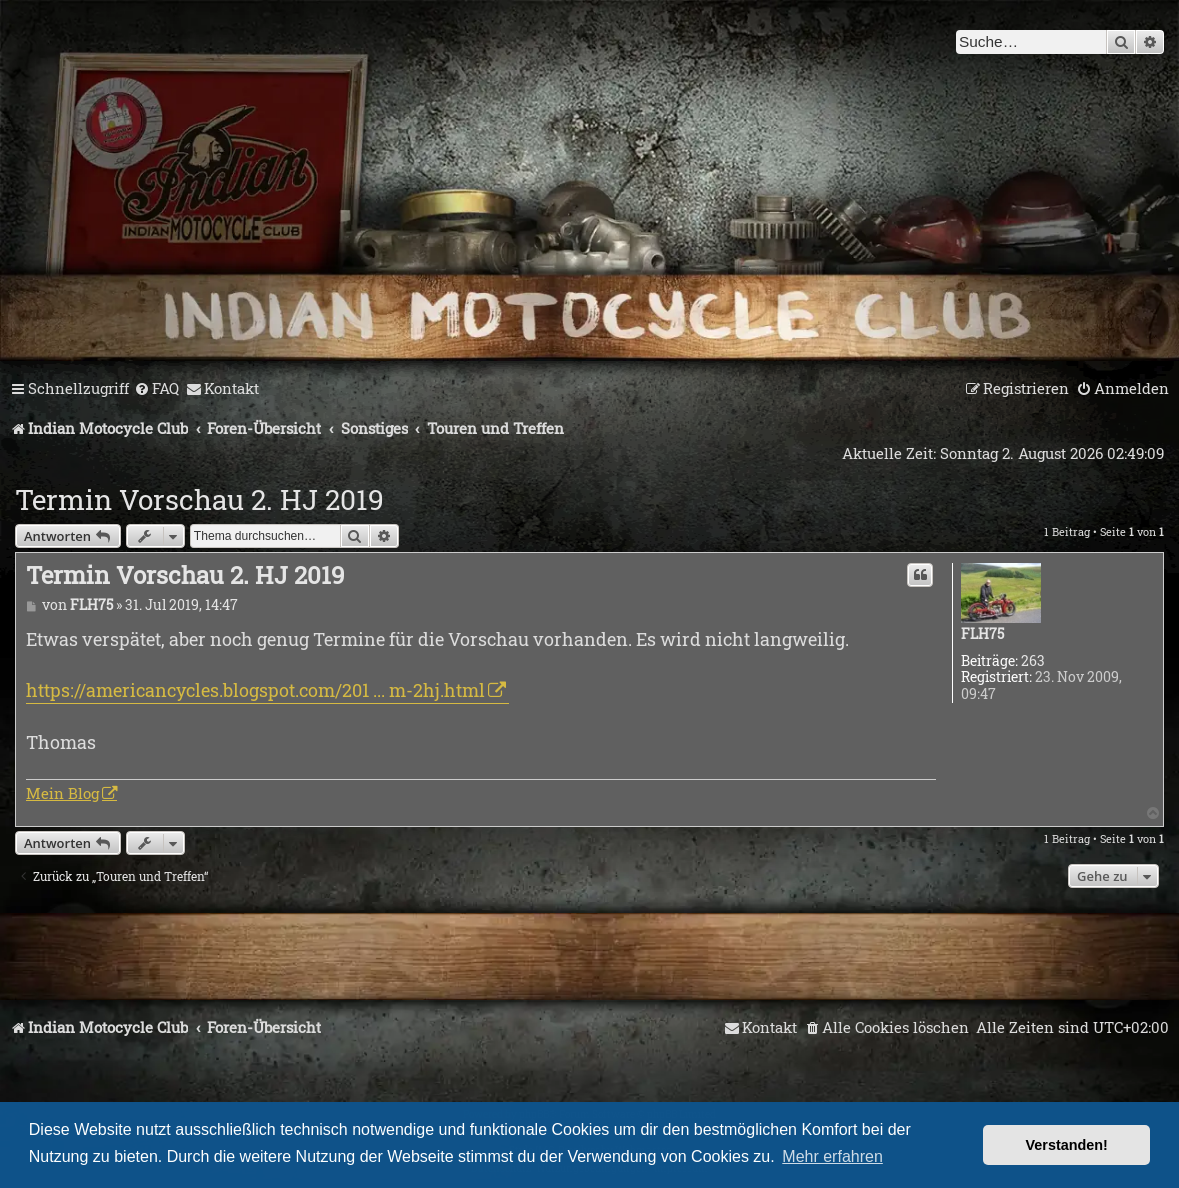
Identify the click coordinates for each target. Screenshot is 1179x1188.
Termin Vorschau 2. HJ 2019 (199, 499)
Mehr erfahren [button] (832, 1156)
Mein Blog (62, 793)
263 (1033, 661)
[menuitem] (156, 389)
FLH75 (982, 634)
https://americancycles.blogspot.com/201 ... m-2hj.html (255, 690)
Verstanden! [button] (1067, 1145)
